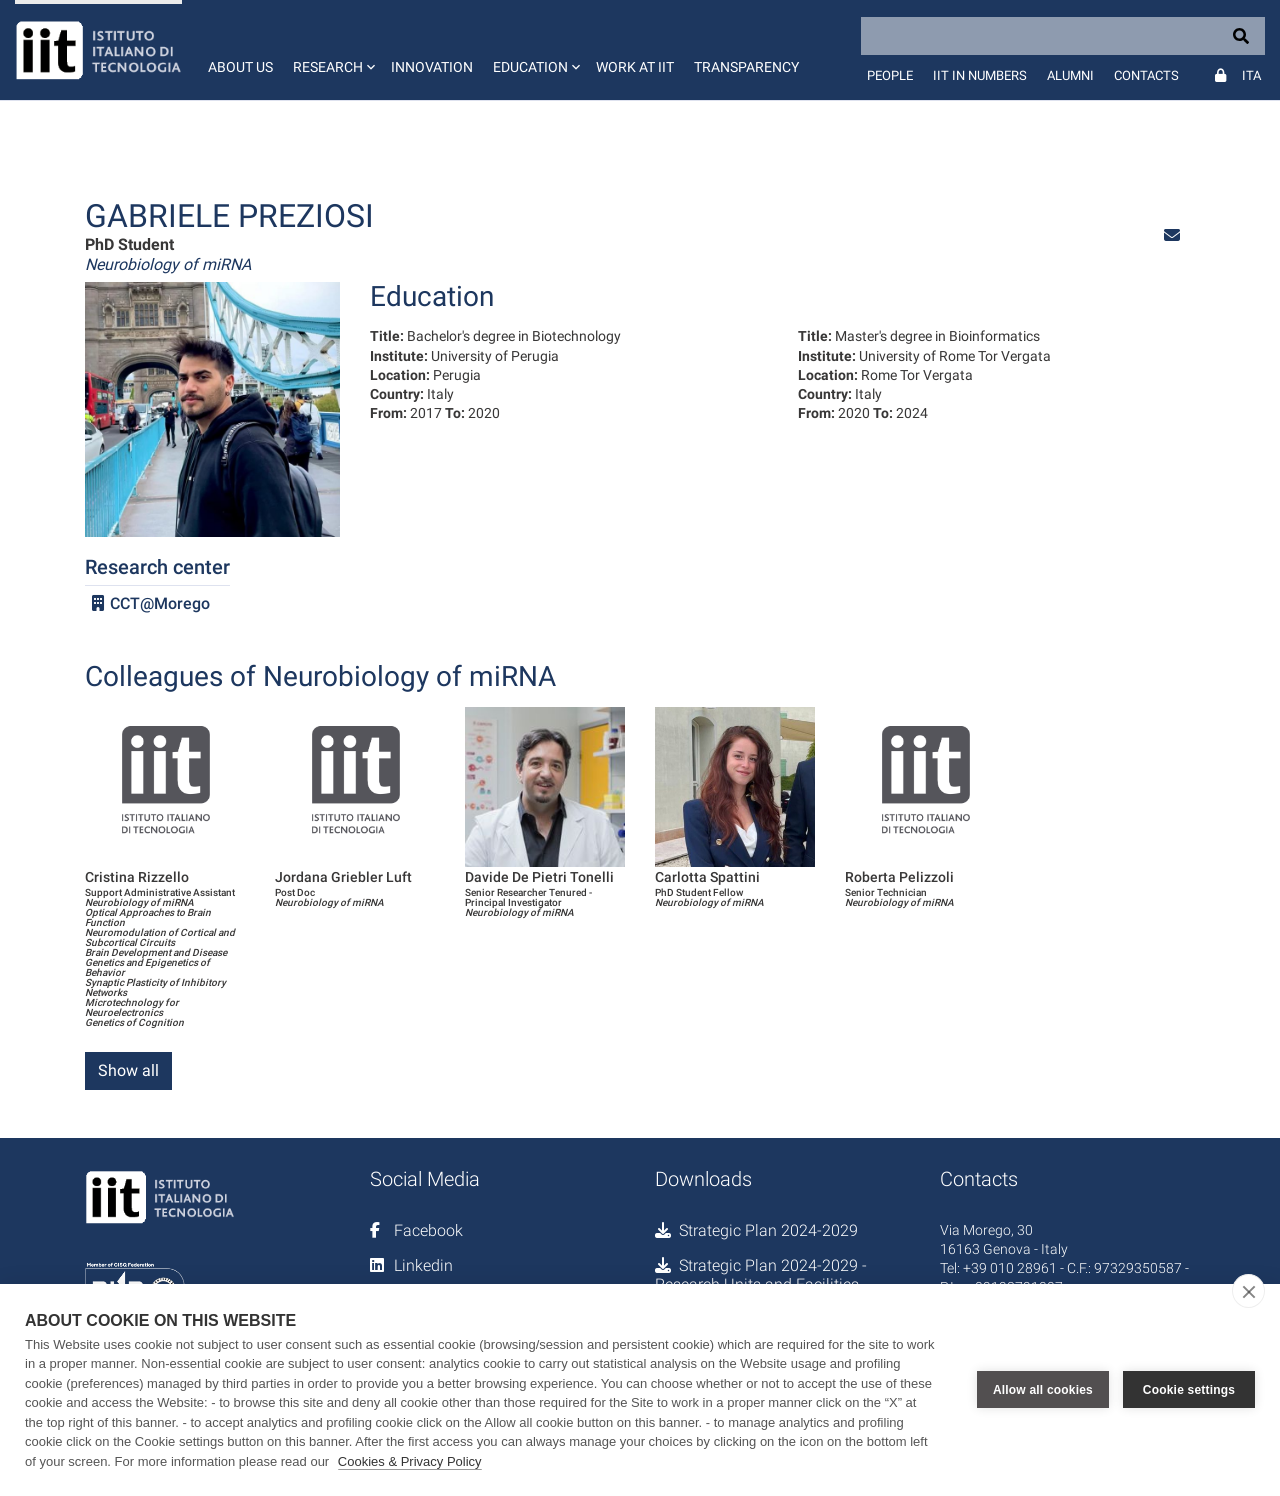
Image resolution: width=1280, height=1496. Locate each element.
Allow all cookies (1043, 1390)
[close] (1248, 1291)
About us (240, 67)
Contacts (1146, 75)
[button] (332, 50)
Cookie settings (1189, 1390)
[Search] (1063, 36)
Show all (128, 1070)
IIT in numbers (980, 75)
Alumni (1070, 75)
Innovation (432, 67)
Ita (1251, 75)
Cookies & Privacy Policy (410, 1461)
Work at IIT (635, 67)
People (890, 75)
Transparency (746, 67)
